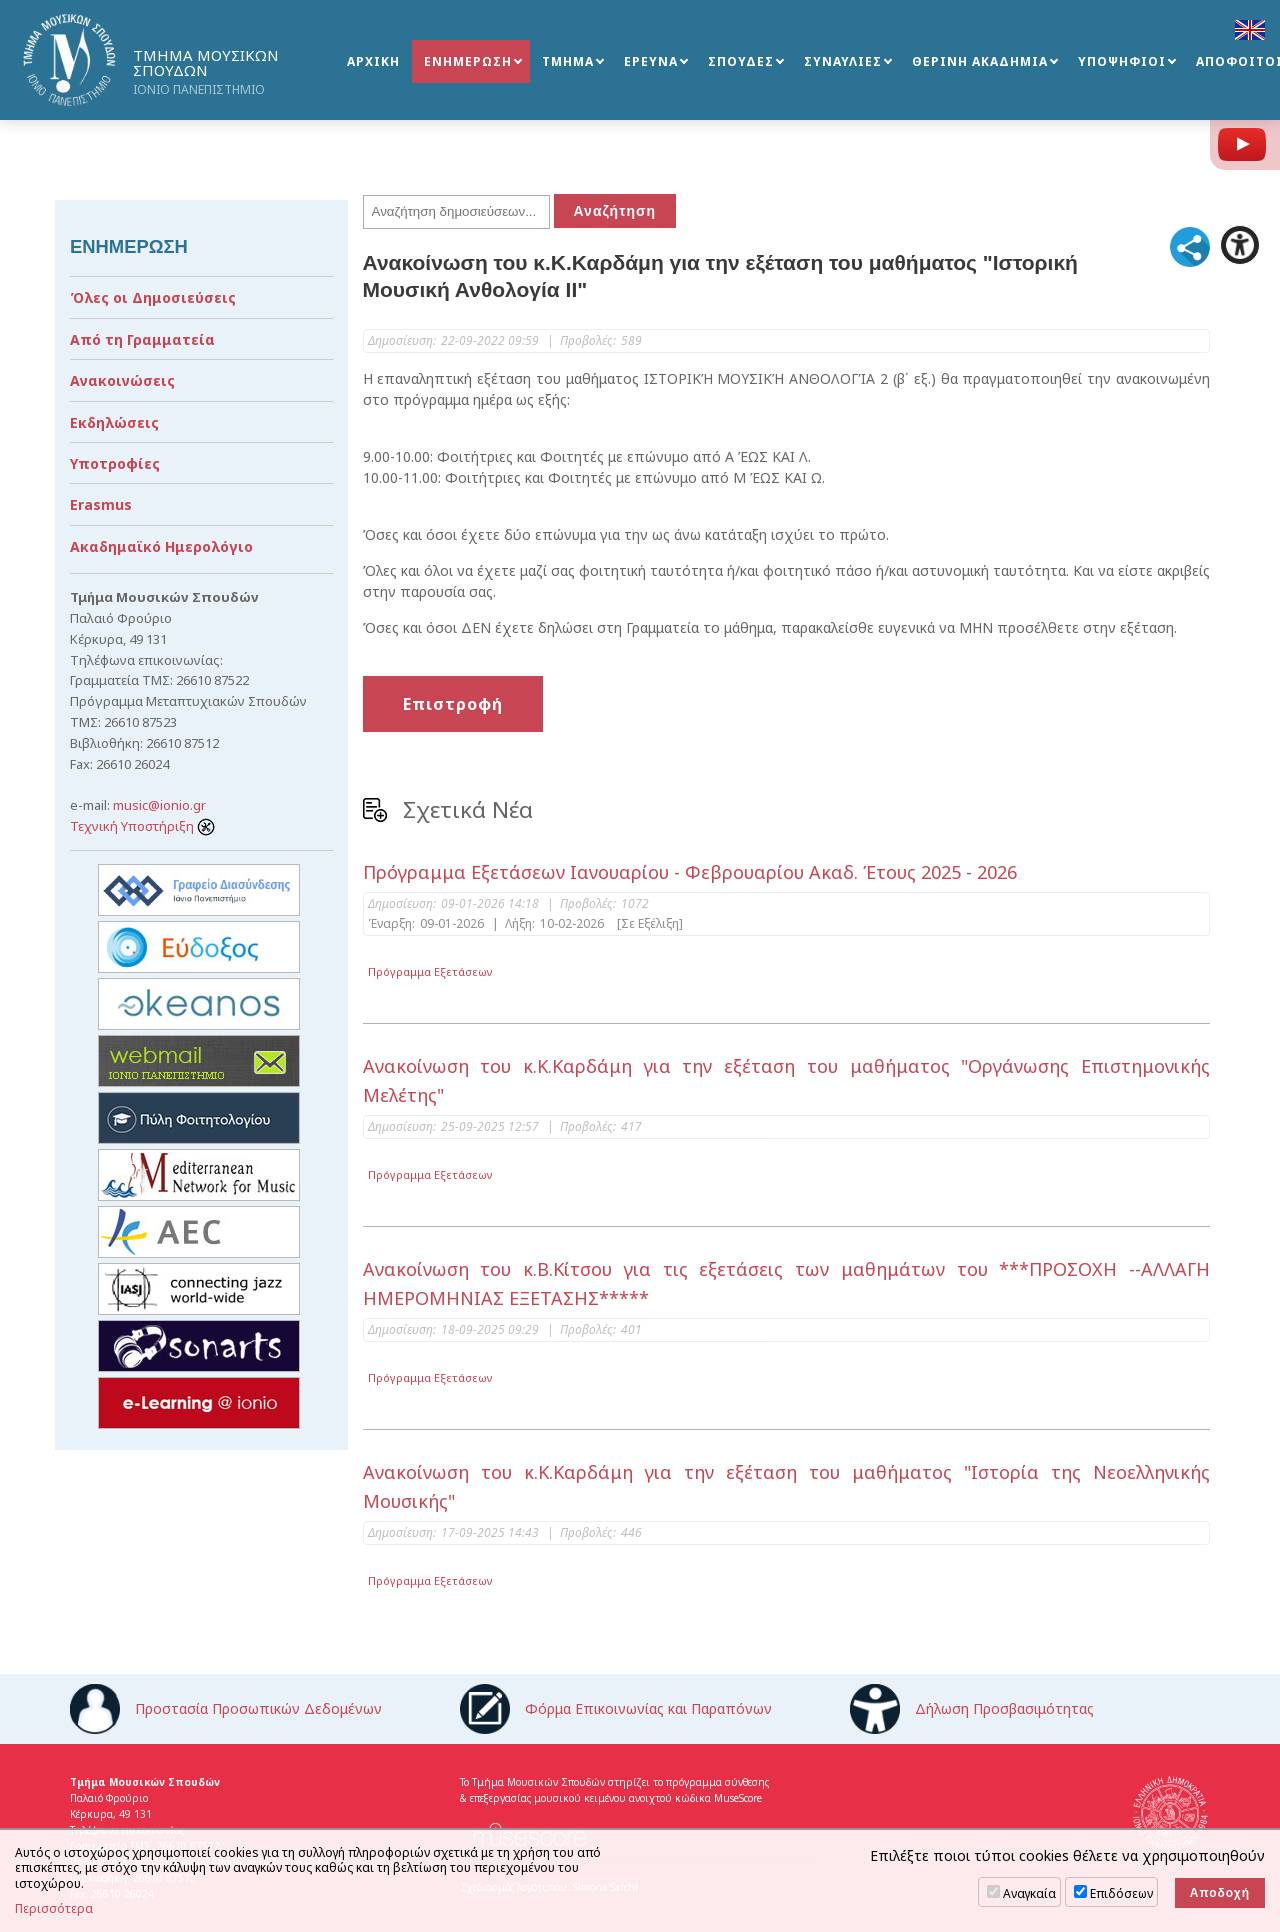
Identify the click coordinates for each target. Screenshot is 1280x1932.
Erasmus (101, 504)
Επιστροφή (453, 704)
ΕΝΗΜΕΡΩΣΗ (468, 61)
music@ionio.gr (159, 805)
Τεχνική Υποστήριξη (142, 826)
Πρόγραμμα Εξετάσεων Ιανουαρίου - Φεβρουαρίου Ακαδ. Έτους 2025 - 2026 (690, 872)
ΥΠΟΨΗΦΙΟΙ (1122, 61)
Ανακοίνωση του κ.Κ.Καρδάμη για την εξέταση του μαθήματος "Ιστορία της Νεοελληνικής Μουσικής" (787, 1486)
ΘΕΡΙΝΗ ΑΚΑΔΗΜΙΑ (980, 61)
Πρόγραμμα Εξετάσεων (430, 971)
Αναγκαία (1029, 1893)
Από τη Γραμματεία (142, 339)
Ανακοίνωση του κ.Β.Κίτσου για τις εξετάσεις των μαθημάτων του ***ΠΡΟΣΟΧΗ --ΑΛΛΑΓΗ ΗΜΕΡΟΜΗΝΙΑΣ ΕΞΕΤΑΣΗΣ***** (787, 1283)
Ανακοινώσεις (122, 380)
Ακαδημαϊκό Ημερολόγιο (161, 546)
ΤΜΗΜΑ (568, 61)
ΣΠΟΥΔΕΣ (741, 61)
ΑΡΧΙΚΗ (373, 61)
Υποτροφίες (115, 463)
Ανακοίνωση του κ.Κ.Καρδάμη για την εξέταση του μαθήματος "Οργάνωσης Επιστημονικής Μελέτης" (787, 1080)
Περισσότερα (54, 1909)
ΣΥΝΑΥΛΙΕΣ (843, 61)
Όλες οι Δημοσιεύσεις (153, 297)
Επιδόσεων (1121, 1893)
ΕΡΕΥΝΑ (651, 61)
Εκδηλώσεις (114, 422)
